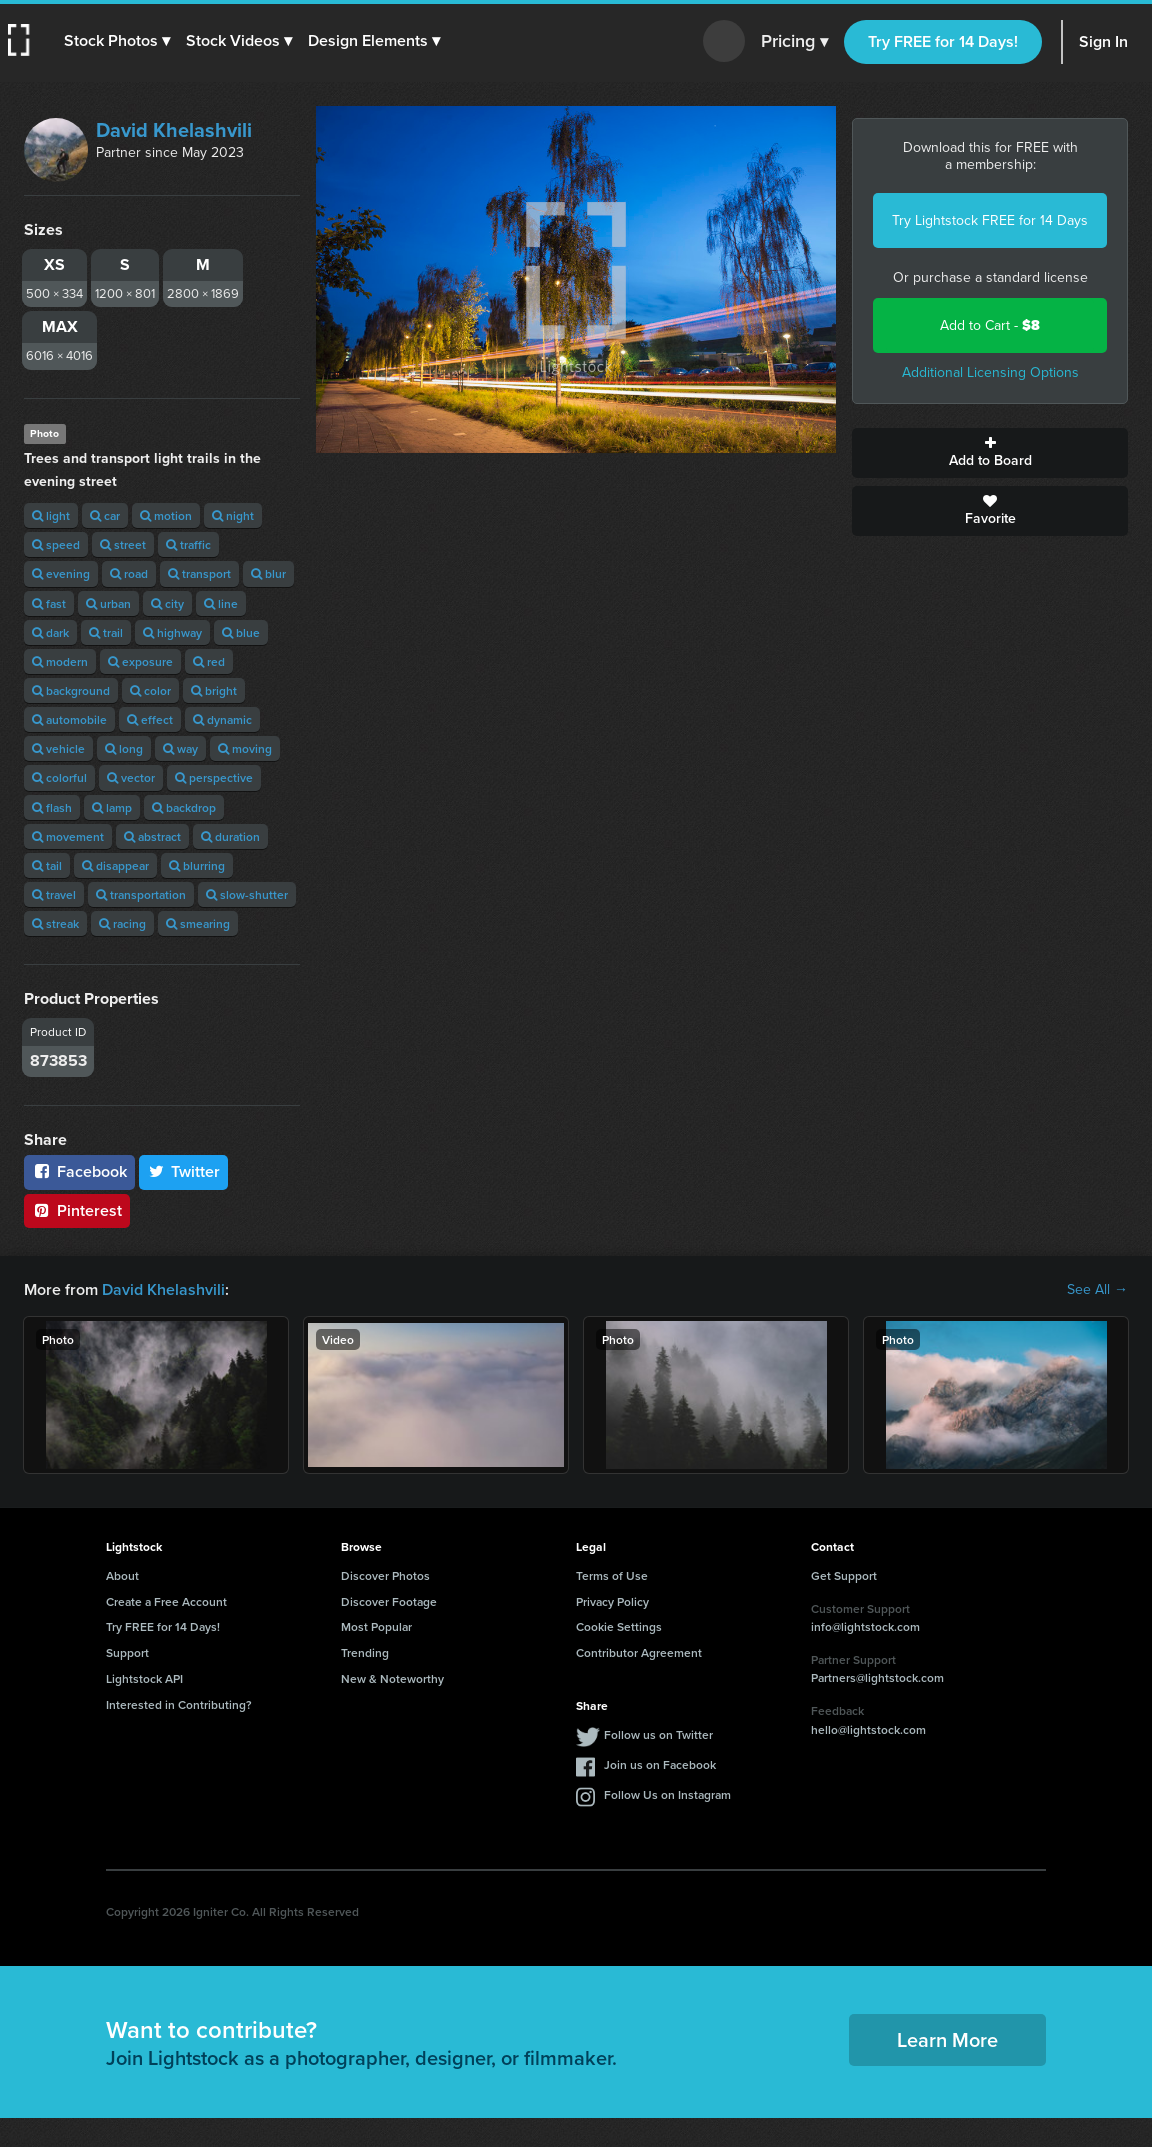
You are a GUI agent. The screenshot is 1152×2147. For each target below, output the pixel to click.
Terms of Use (612, 1575)
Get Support (844, 1575)
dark (50, 632)
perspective (214, 777)
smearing (198, 923)
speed (56, 544)
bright (214, 690)
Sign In (1103, 41)
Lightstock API (144, 1678)
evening (61, 573)
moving (245, 748)
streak (55, 923)
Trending (365, 1652)
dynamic (222, 719)
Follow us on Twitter (658, 1734)
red (209, 661)
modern (60, 661)
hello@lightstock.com (868, 1729)
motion (166, 515)
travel (54, 894)
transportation (141, 894)
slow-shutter (247, 894)
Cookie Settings (619, 1626)
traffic (188, 544)
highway (172, 632)
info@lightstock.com (865, 1626)
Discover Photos (385, 1575)
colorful (59, 777)
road (129, 573)
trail (106, 632)
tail (47, 865)
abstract (152, 836)
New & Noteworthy (392, 1678)
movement (68, 836)
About (122, 1575)
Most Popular (376, 1626)
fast (49, 603)
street (123, 544)
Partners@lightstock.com (877, 1677)
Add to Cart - (990, 325)
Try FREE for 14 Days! (943, 41)
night (233, 515)
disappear (115, 865)
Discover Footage (389, 1601)
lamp (112, 807)
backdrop (184, 807)
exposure (140, 661)
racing (122, 923)
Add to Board (990, 453)
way (180, 748)
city (167, 603)
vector (131, 777)
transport (199, 573)
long (124, 748)
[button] (117, 41)
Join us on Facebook (660, 1764)
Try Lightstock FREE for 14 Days (990, 220)
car (105, 515)
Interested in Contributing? (179, 1704)
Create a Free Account (166, 1601)
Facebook (79, 1171)
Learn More (947, 2039)
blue (241, 632)
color (150, 690)
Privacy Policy (612, 1601)
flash (52, 807)
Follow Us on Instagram (667, 1794)
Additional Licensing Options (990, 372)
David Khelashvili (174, 130)
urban (108, 603)
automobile (69, 719)
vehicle (58, 748)
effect (150, 719)
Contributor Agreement (639, 1652)
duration (230, 836)
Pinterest (77, 1210)
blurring (197, 865)
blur (268, 573)
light (51, 515)
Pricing (794, 42)
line (221, 603)
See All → (1097, 1290)
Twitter (184, 1171)
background (71, 690)
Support (127, 1652)
